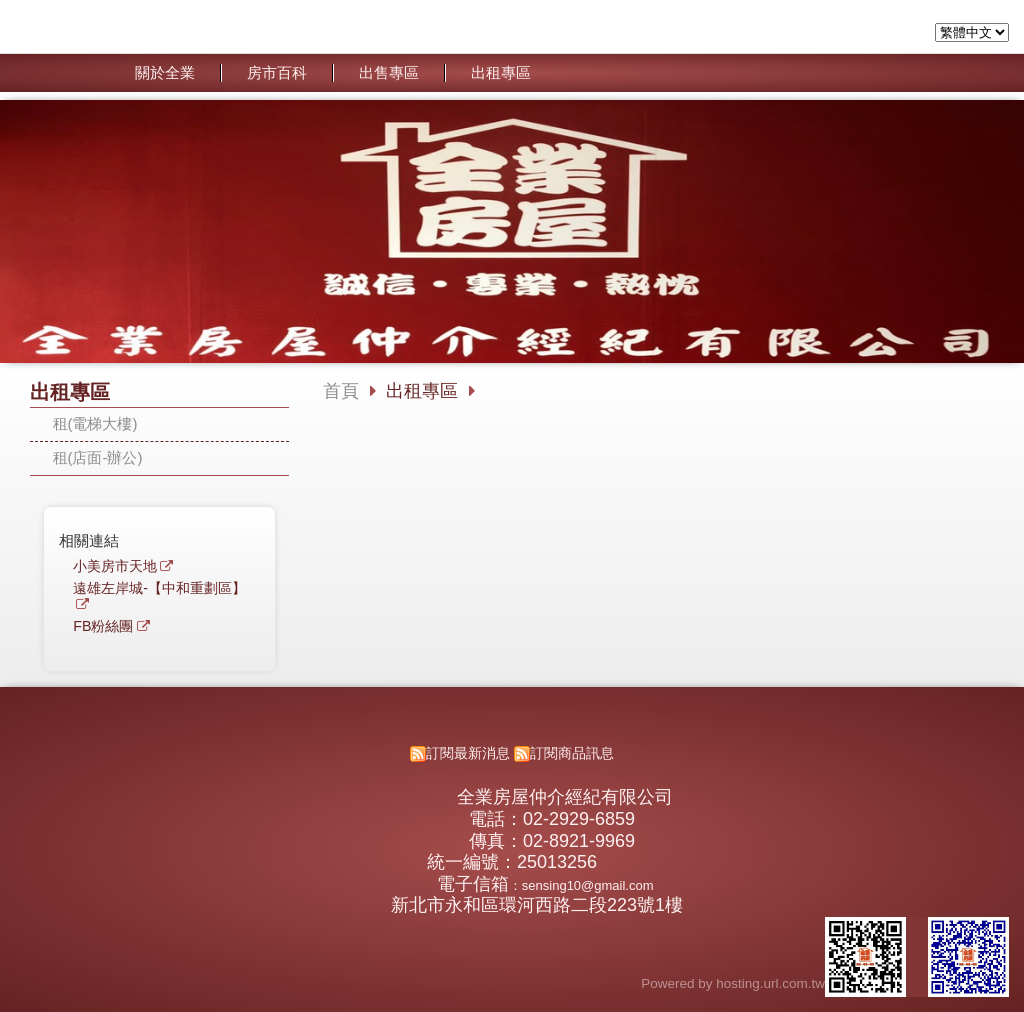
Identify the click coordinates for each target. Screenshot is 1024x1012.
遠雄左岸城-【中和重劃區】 (159, 588)
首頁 (341, 391)
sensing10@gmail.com (588, 885)
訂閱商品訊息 (572, 753)
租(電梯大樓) (95, 423)
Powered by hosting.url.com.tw (733, 983)
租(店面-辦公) (98, 457)
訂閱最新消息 (468, 753)
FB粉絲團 (103, 626)
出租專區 (424, 391)
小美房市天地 (115, 566)
